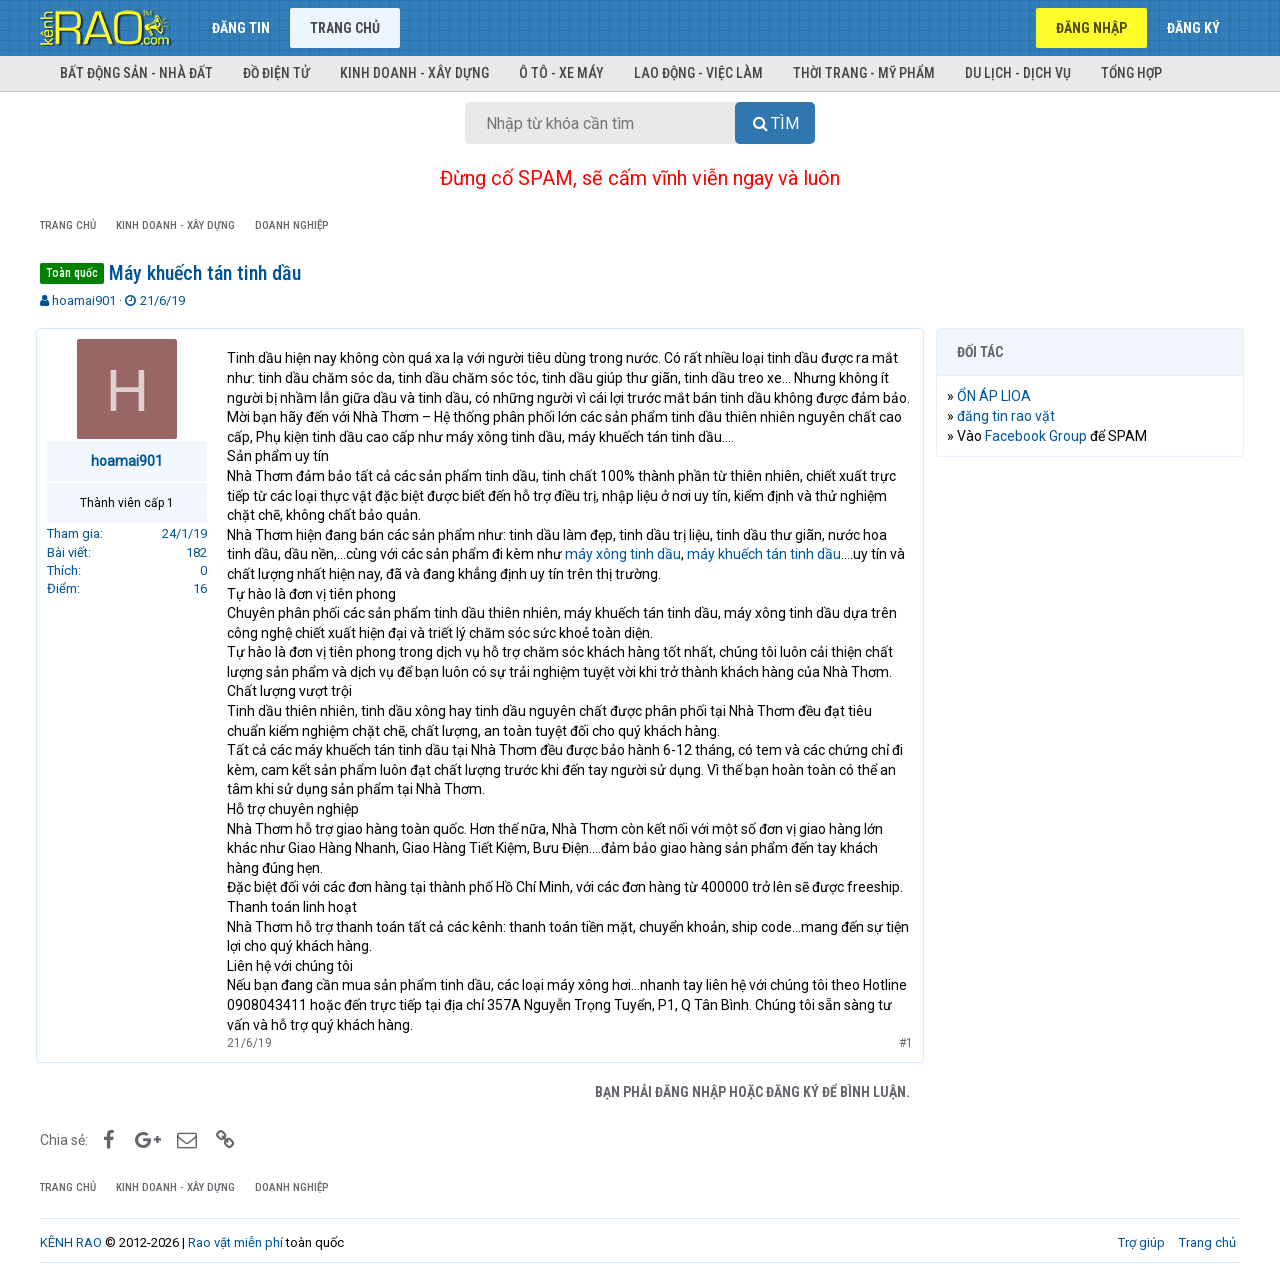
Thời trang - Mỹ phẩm (864, 73)
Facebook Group (1040, 436)
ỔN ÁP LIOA (998, 396)
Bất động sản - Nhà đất (136, 73)
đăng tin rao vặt (1010, 416)
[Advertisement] (1090, 777)
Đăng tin (241, 28)
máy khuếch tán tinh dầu (768, 554)
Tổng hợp (1131, 73)
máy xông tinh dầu (627, 554)
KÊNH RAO (71, 1242)
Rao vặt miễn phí (235, 1242)
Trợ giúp (1141, 1242)
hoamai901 (84, 300)
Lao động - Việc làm (698, 73)
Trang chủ (345, 28)
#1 (902, 1043)
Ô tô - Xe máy (561, 73)
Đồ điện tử (276, 73)
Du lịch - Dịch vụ (1018, 73)
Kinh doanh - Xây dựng (414, 73)
